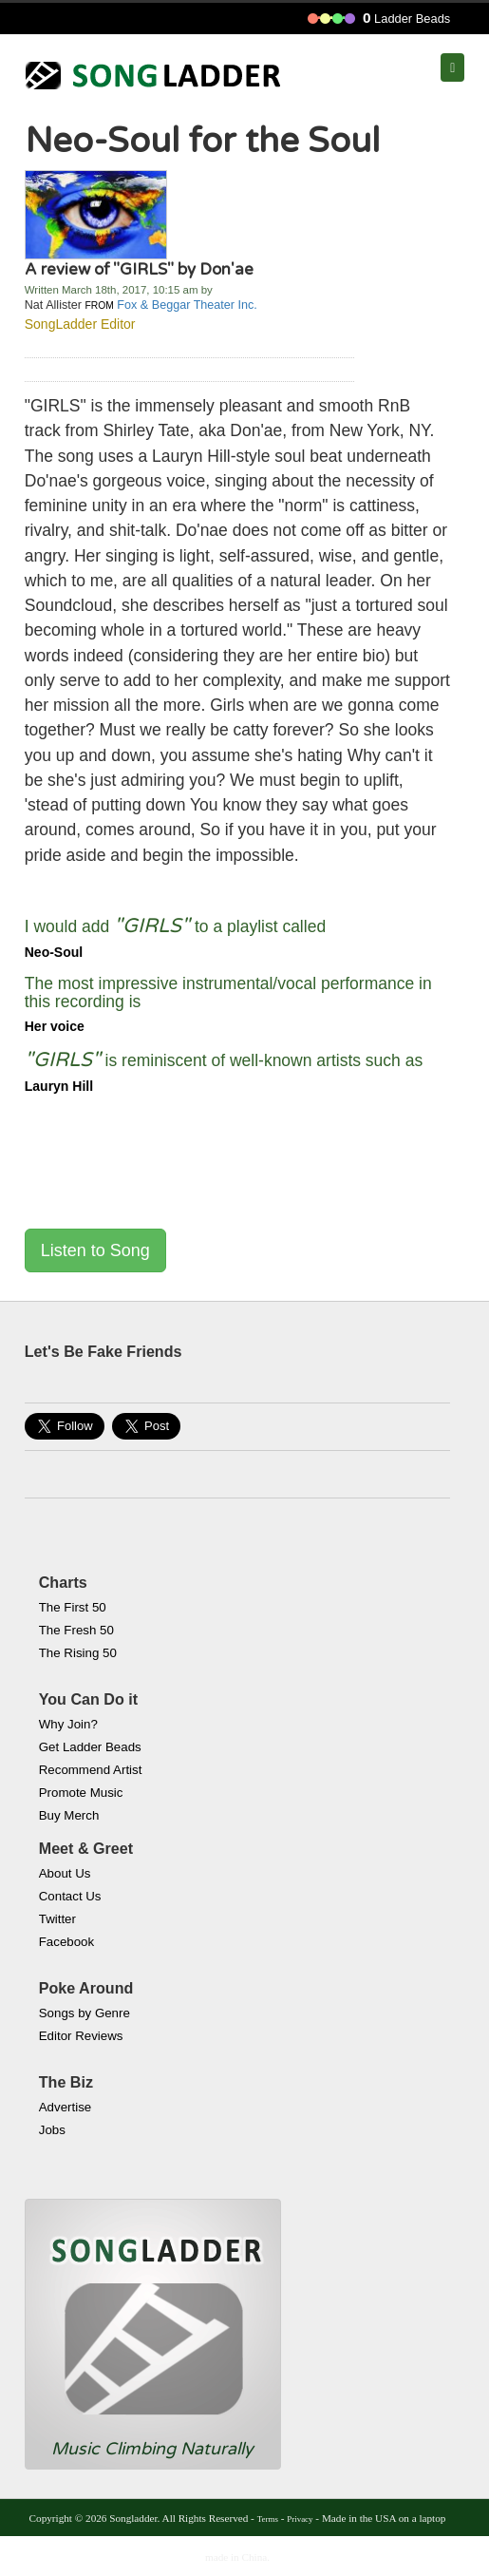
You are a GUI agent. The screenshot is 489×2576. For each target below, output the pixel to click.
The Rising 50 (78, 1653)
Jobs (52, 2130)
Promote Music (81, 1792)
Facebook (66, 1942)
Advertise (65, 2107)
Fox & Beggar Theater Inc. (186, 305)
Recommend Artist (90, 1770)
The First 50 (72, 1607)
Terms (267, 2519)
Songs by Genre (84, 2013)
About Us (65, 1873)
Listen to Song (95, 1250)
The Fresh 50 (76, 1630)
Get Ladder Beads (90, 1747)
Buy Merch (69, 1815)
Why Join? (68, 1724)
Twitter (57, 1919)
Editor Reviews (81, 2036)
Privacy (299, 2519)
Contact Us (70, 1896)
